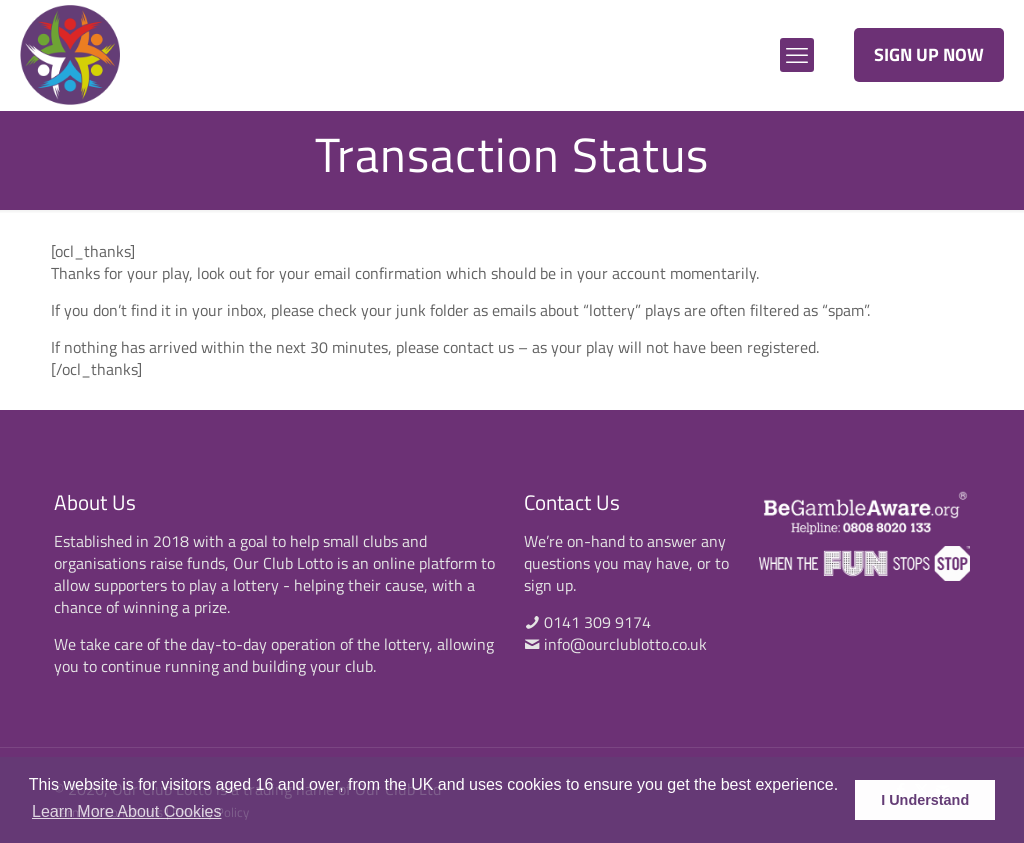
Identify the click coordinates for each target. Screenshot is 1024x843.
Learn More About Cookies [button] (126, 811)
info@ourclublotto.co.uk (625, 644)
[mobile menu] (797, 55)
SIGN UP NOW (929, 54)
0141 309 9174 (597, 622)
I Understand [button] (925, 800)
